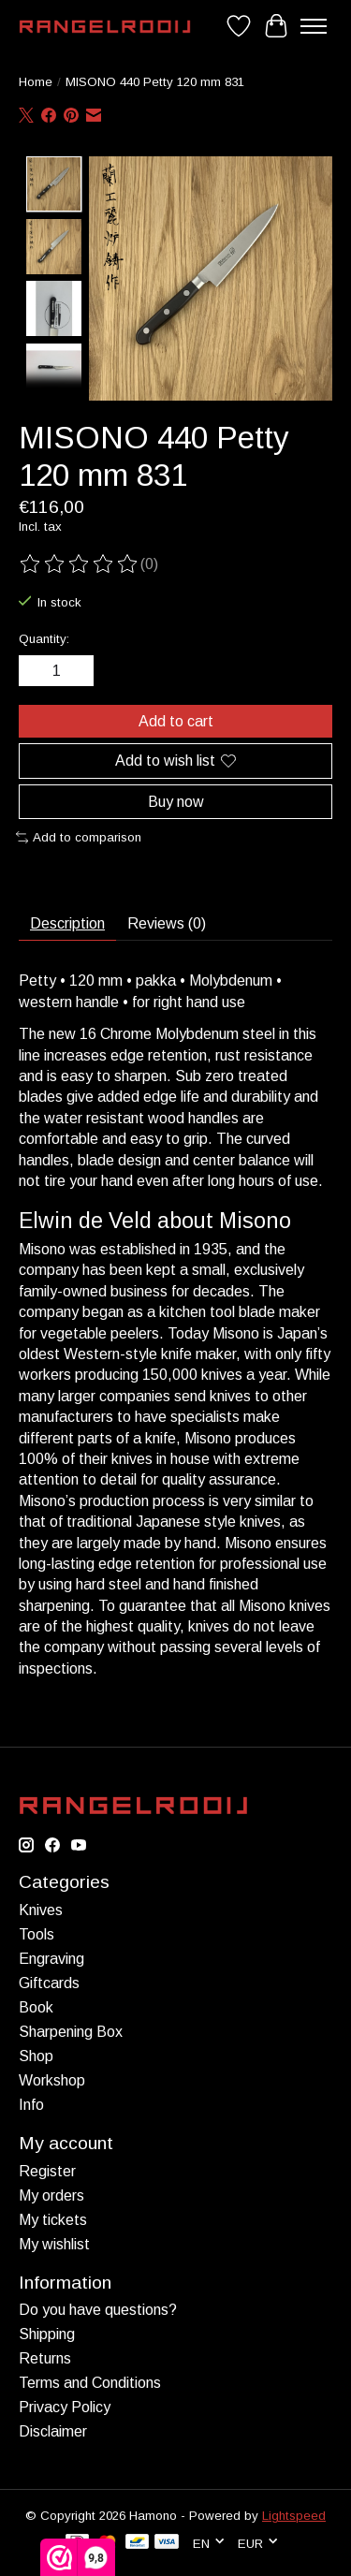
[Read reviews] (79, 562)
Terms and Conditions (90, 2381)
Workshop (52, 2078)
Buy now (176, 800)
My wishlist (54, 2242)
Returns (45, 2356)
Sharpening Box (71, 2030)
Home (35, 82)
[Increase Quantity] (76, 669)
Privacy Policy (64, 2405)
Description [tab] (67, 922)
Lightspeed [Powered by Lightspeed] (294, 2514)
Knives (41, 1908)
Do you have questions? (98, 2308)
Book (36, 2005)
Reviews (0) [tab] (166, 922)
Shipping (47, 2332)
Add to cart (176, 719)
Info (31, 2103)
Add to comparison (78, 835)
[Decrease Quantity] (36, 669)
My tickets (53, 2218)
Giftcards (49, 1981)
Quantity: (44, 637)
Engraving (51, 1957)
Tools (36, 1932)
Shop (36, 2054)
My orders (51, 2194)
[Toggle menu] (313, 26)
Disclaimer (53, 2429)
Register (47, 2169)
